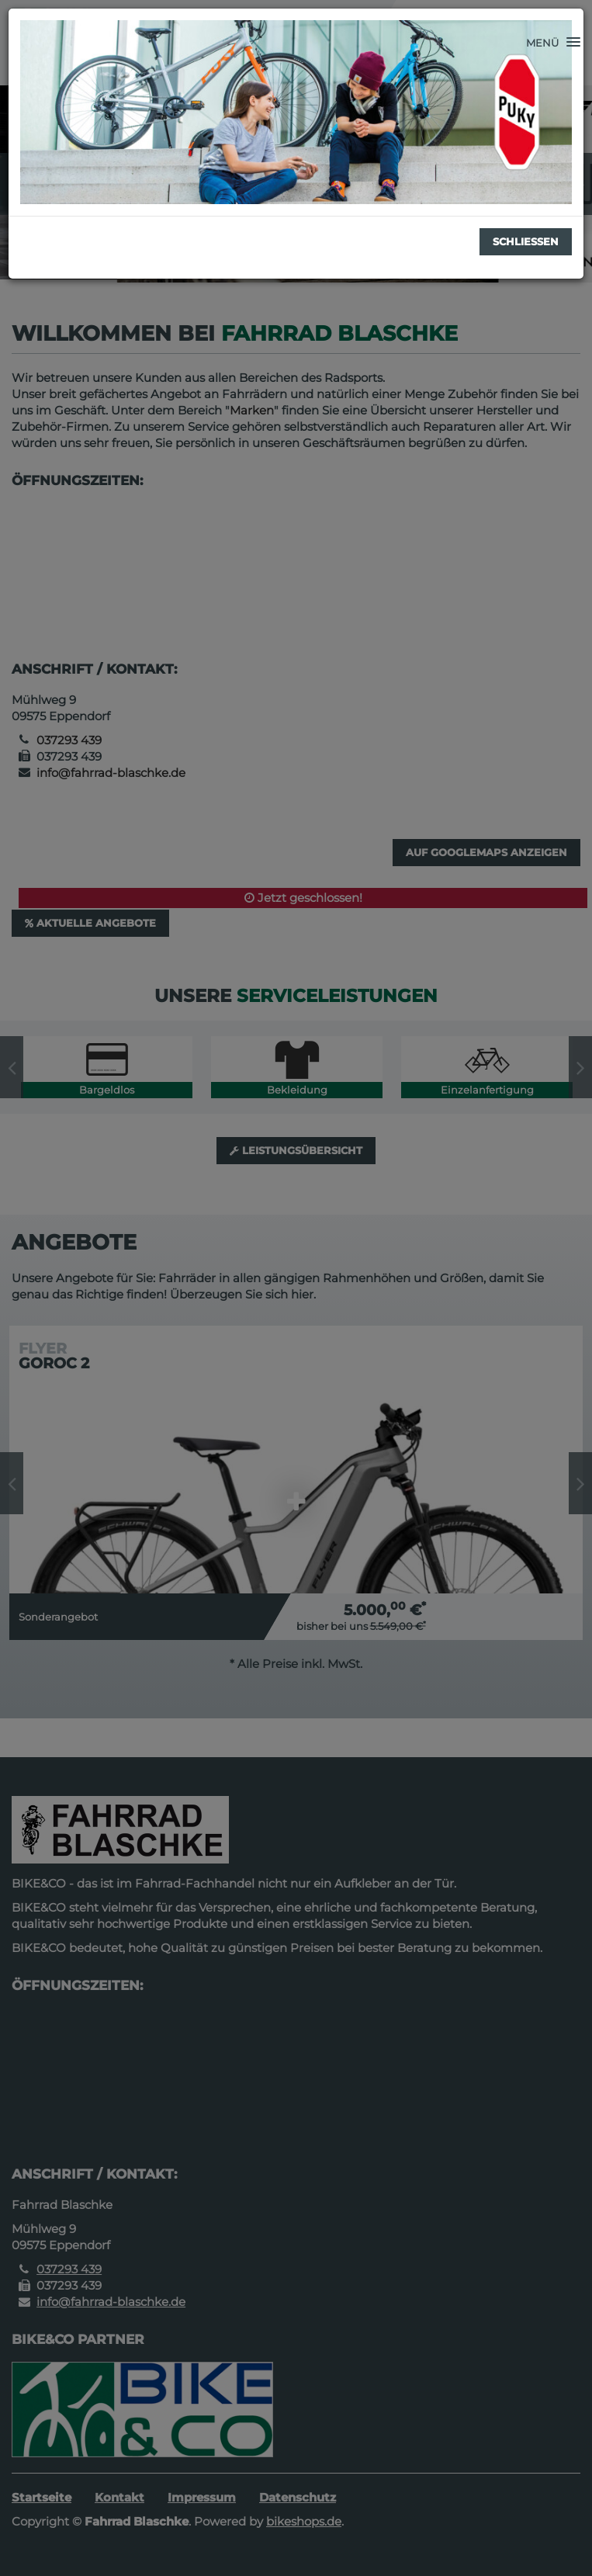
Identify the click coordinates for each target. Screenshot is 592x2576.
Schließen (526, 241)
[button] (553, 42)
